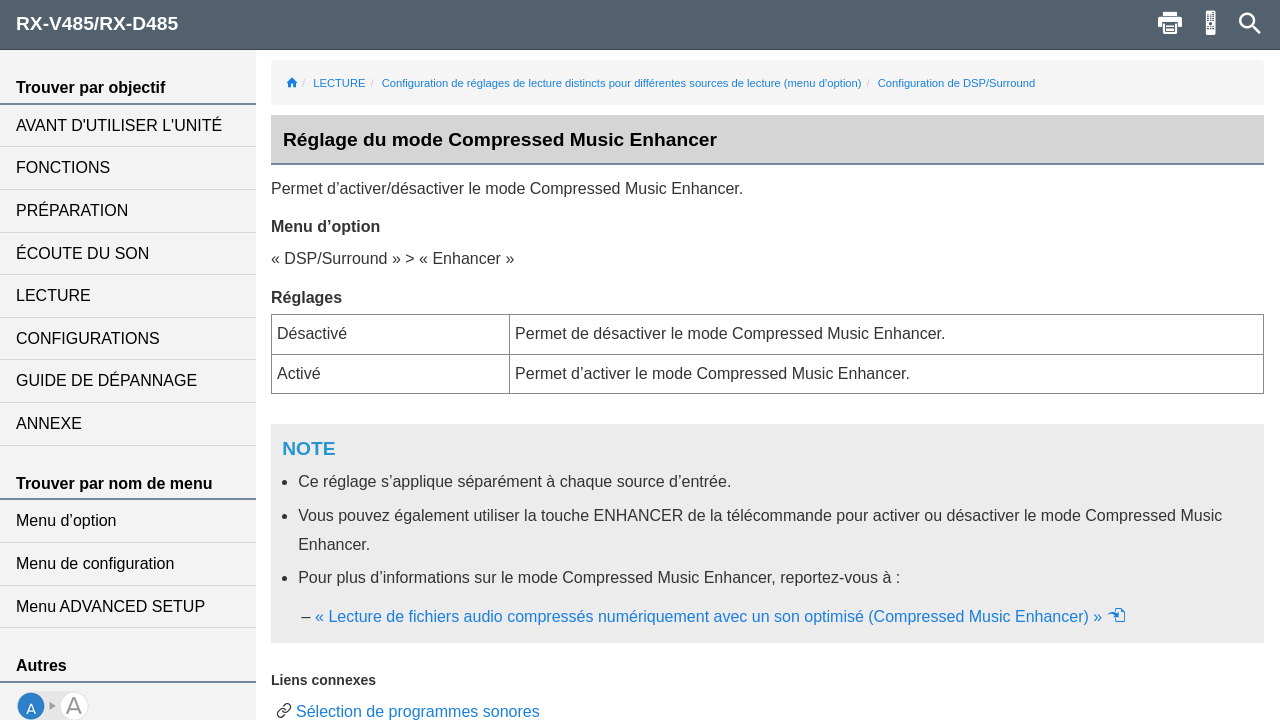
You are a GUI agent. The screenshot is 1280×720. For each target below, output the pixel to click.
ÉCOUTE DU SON (82, 253)
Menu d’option (66, 520)
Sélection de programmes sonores (418, 711)
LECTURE (53, 295)
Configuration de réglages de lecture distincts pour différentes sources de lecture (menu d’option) (622, 83)
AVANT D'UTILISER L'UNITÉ (119, 125)
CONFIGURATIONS (88, 338)
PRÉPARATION (72, 210)
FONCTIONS (63, 167)
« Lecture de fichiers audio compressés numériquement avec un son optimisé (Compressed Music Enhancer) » (720, 616)
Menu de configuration (95, 563)
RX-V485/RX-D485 (97, 23)
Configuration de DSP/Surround (956, 83)
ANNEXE (49, 423)
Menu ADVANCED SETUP (110, 606)
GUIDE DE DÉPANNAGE (106, 380)
